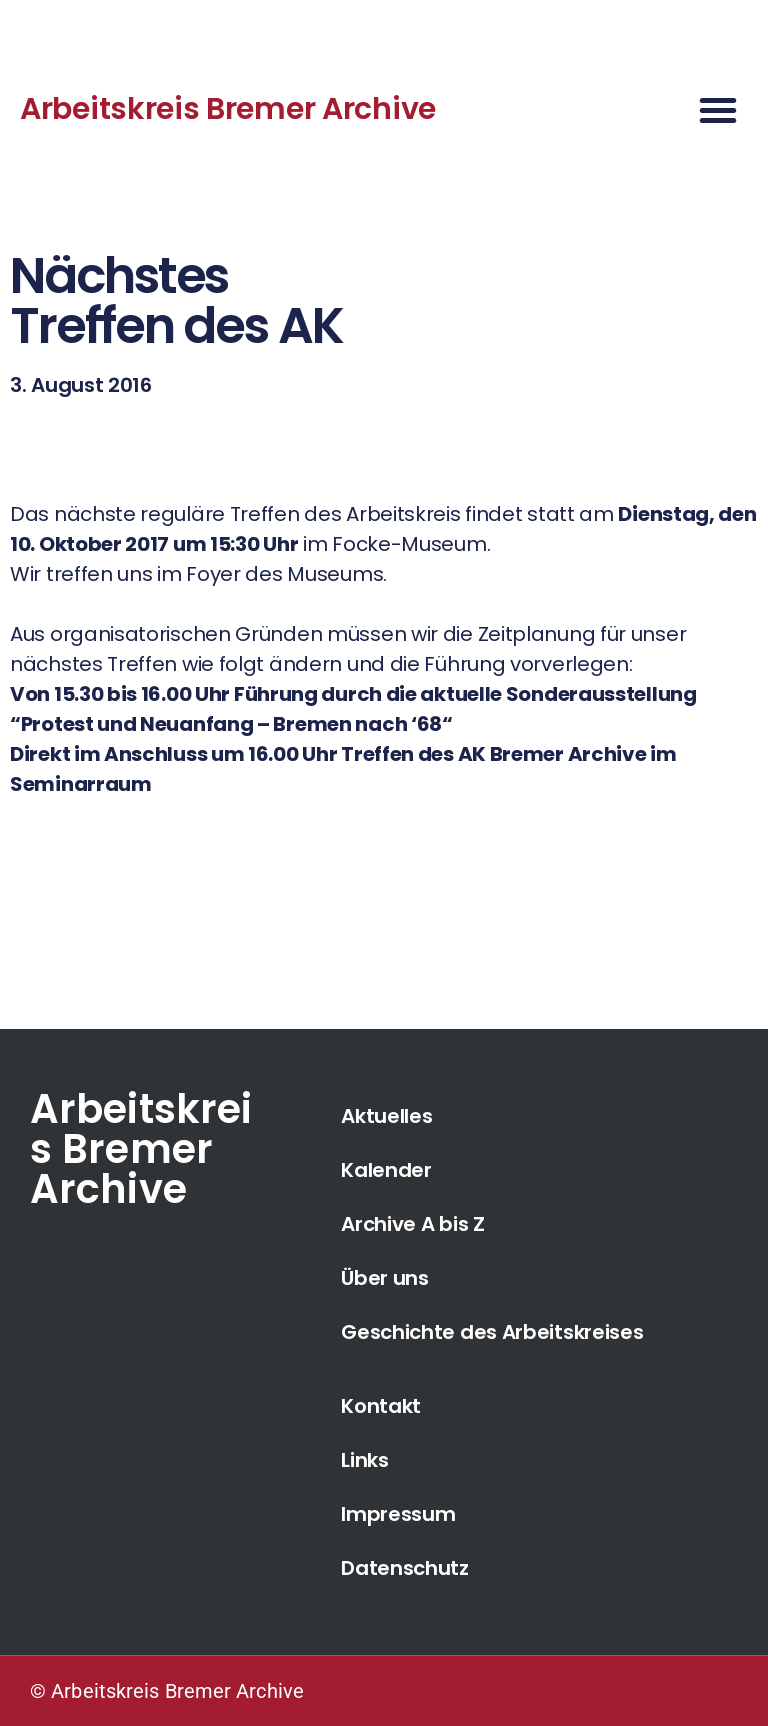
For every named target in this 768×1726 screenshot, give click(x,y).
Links (365, 1460)
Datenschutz (405, 1568)
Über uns (385, 1278)
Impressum (398, 1514)
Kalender (386, 1170)
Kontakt (381, 1406)
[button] (718, 110)
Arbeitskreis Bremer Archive (228, 109)
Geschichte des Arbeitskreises (492, 1332)
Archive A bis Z (413, 1224)
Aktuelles (386, 1116)
